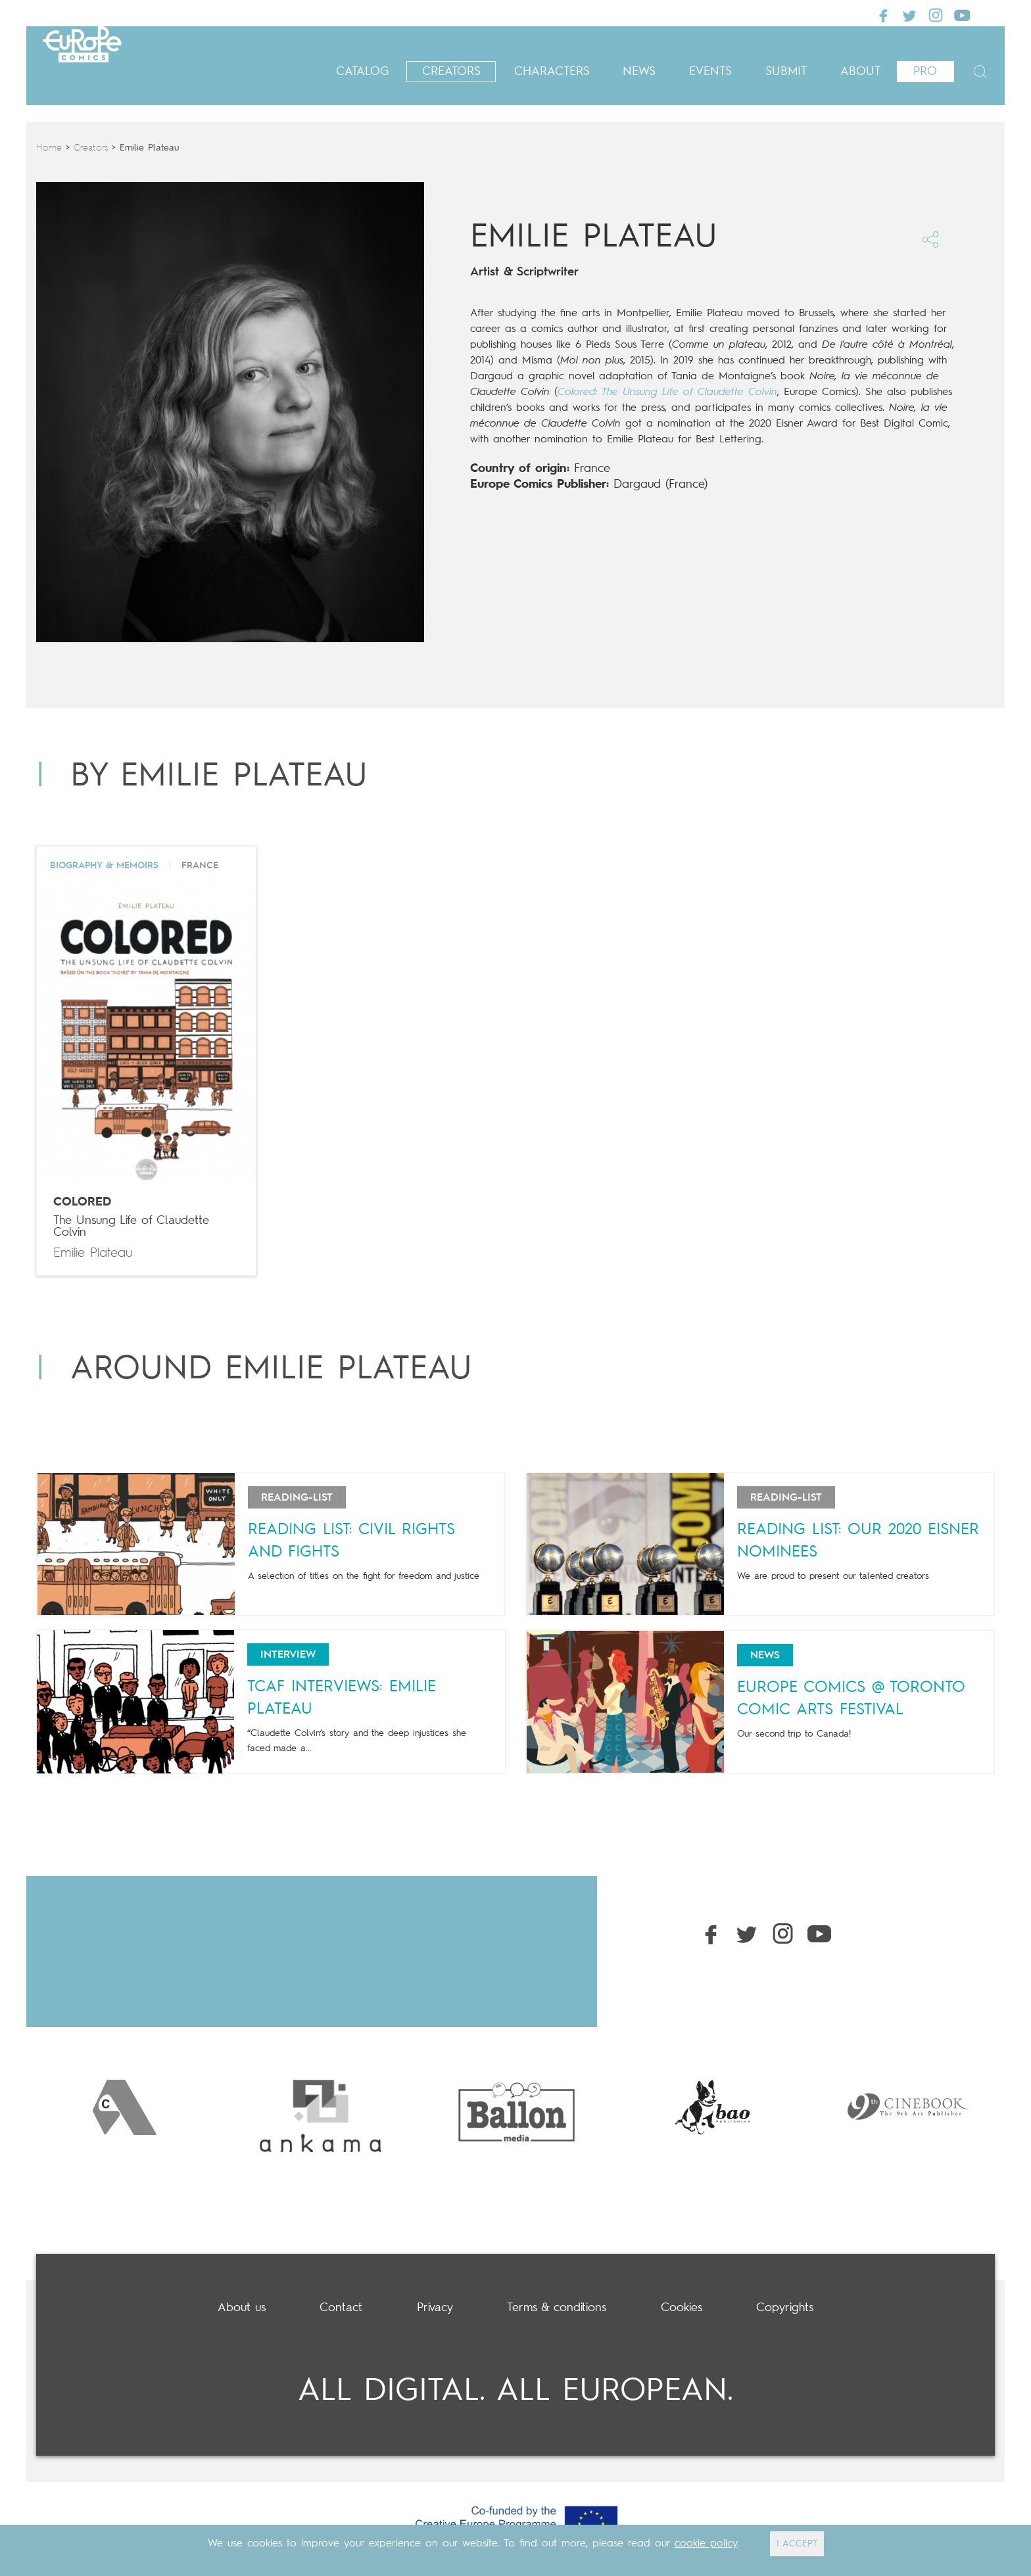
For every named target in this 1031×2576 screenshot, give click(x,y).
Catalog (362, 72)
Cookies (681, 2308)
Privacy (435, 2308)
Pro (925, 72)
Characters (552, 72)
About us (242, 2308)
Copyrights (784, 2308)
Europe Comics (125, 65)
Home (49, 147)
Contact (341, 2308)
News (639, 72)
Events (710, 72)
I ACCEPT (797, 2543)
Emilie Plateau (93, 1253)
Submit (786, 72)
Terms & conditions (556, 2308)
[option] (124, 2107)
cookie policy (706, 2544)
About (860, 72)
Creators (451, 72)
